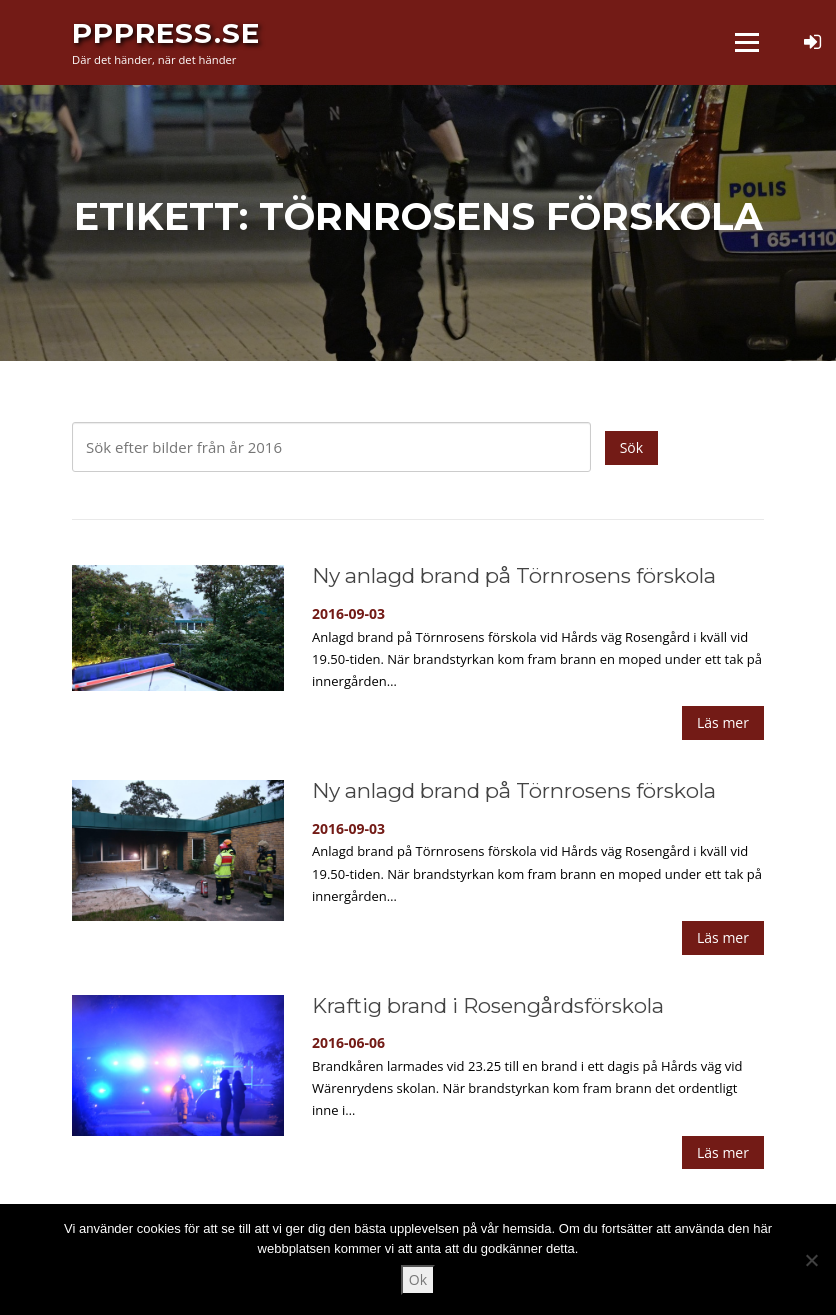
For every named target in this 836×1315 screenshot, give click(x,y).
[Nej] (811, 1260)
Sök (631, 447)
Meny (746, 42)
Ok (418, 1279)
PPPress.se (166, 32)
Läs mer (723, 722)
